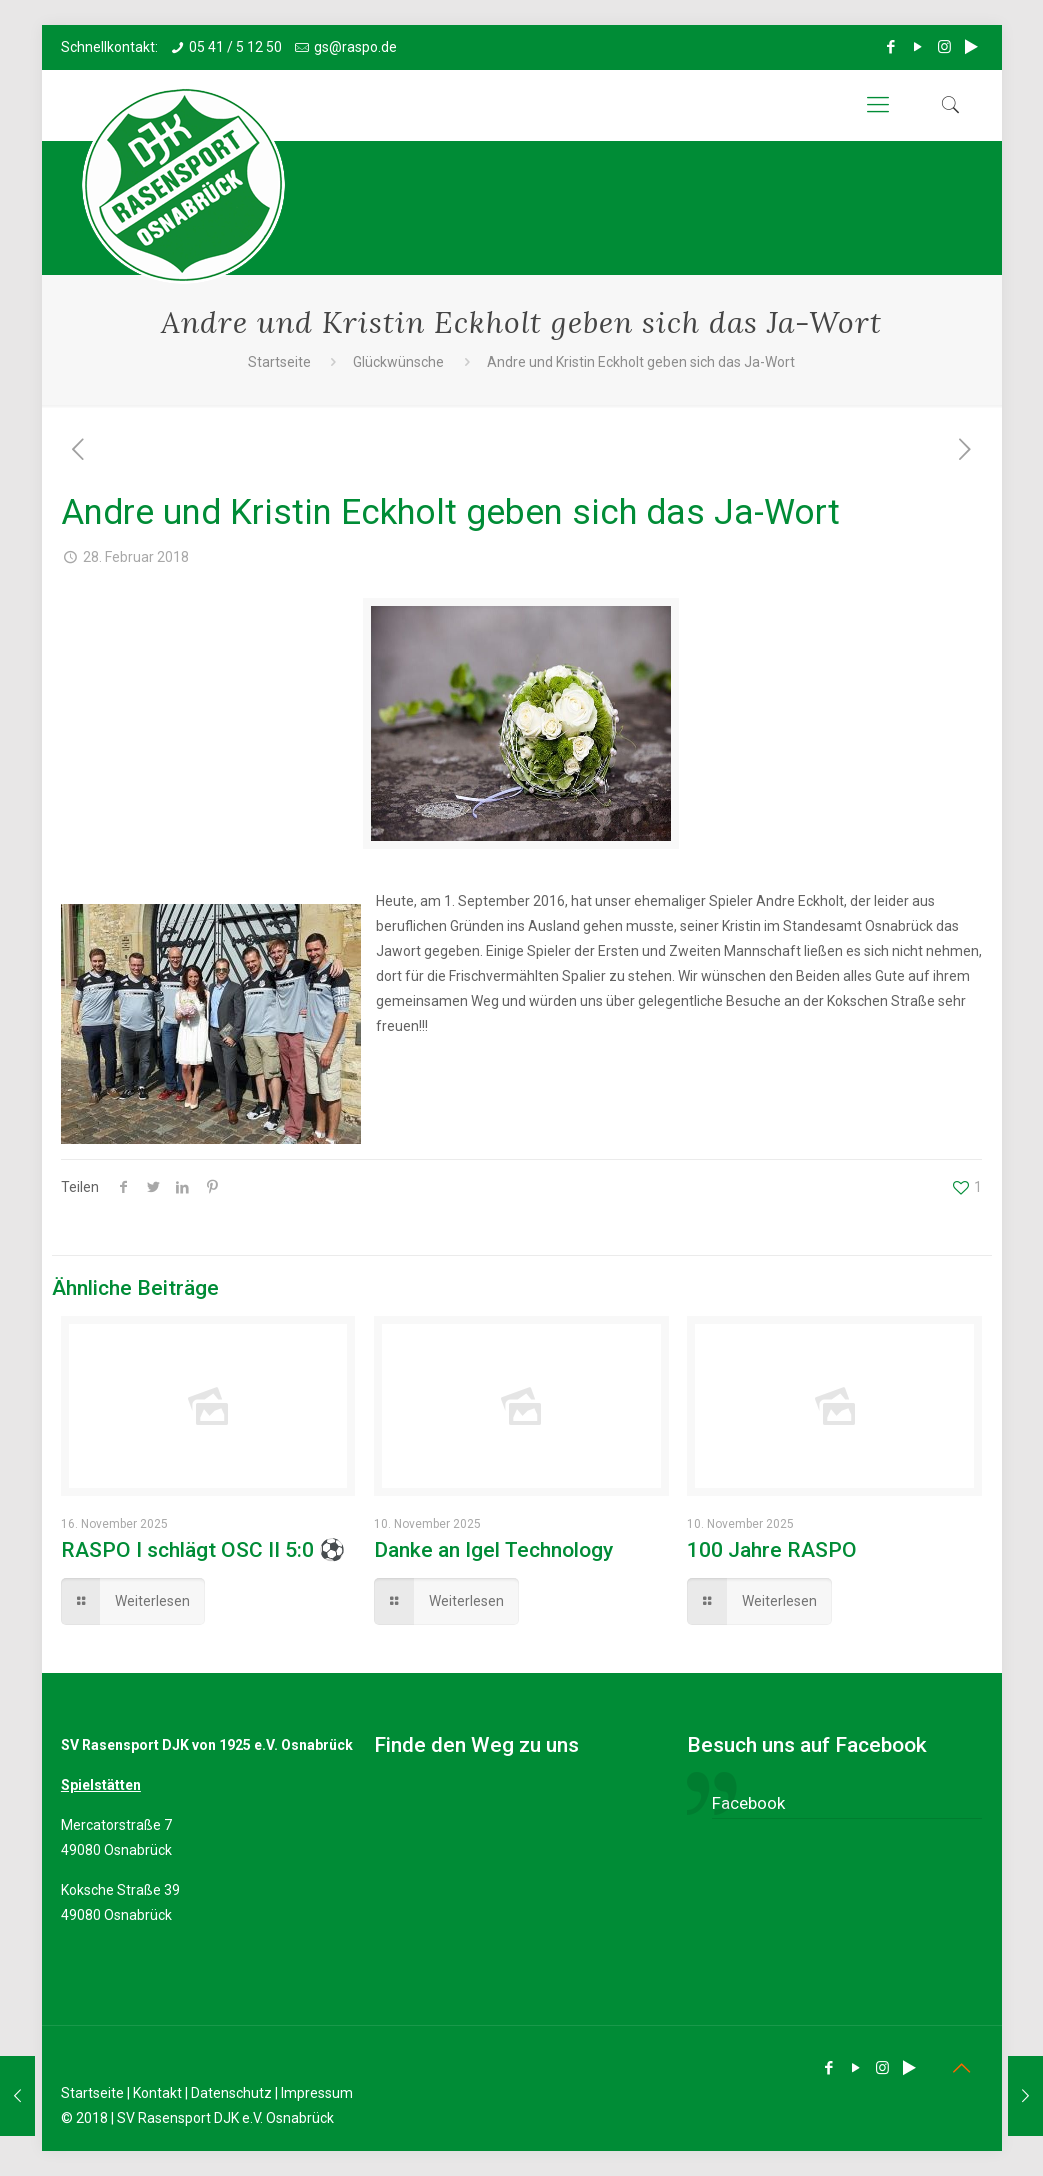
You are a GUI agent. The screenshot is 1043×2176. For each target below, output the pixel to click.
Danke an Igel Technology (493, 1550)
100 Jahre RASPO (772, 1550)
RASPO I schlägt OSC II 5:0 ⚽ (203, 1550)
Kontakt (157, 2093)
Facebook (748, 1803)
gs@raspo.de (355, 47)
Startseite (279, 362)
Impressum (317, 2093)
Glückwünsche (398, 362)
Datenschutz (231, 2093)
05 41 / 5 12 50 (235, 47)
